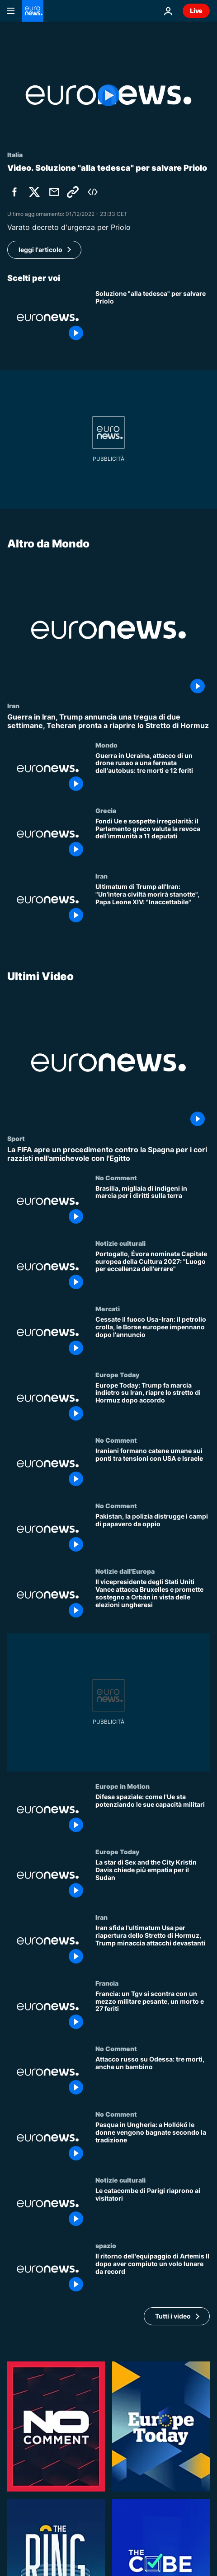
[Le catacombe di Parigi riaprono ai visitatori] (152, 2209)
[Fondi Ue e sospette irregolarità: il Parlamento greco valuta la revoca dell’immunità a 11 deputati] (152, 839)
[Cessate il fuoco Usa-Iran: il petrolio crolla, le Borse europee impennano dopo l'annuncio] (152, 1338)
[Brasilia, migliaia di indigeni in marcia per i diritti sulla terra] (152, 1207)
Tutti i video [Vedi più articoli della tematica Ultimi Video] (173, 2316)
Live (196, 10)
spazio (105, 2245)
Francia (106, 1983)
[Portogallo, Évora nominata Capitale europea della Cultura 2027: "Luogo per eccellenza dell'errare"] (152, 1272)
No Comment (116, 1177)
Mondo (106, 744)
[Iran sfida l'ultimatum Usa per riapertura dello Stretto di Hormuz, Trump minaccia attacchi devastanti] (152, 1946)
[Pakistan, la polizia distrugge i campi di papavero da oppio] (152, 1535)
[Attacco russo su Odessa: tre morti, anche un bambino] (152, 2077)
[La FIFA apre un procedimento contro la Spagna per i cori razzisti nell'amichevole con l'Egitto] (108, 1154)
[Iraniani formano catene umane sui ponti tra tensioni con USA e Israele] (152, 1469)
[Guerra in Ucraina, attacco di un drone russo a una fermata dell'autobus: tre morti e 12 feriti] (152, 773)
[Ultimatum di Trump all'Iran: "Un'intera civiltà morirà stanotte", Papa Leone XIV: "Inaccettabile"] (152, 905)
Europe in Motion (122, 1786)
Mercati (107, 1308)
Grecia (105, 809)
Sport (16, 1138)
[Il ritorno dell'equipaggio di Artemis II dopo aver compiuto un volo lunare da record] (152, 2274)
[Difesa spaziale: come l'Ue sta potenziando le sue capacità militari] (152, 1815)
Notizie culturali (120, 1243)
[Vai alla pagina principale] (32, 11)
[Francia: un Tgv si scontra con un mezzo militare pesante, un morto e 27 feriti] (152, 2012)
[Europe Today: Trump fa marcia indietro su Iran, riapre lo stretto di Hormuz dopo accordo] (152, 1404)
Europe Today (117, 1374)
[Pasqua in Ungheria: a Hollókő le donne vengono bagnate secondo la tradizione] (152, 2143)
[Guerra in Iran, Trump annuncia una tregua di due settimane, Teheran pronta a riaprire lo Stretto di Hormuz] (108, 721)
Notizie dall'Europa (125, 1571)
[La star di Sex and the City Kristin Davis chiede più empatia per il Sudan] (152, 1881)
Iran (13, 705)
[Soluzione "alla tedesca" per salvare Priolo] (152, 317)
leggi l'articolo (40, 249)
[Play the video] (108, 95)
